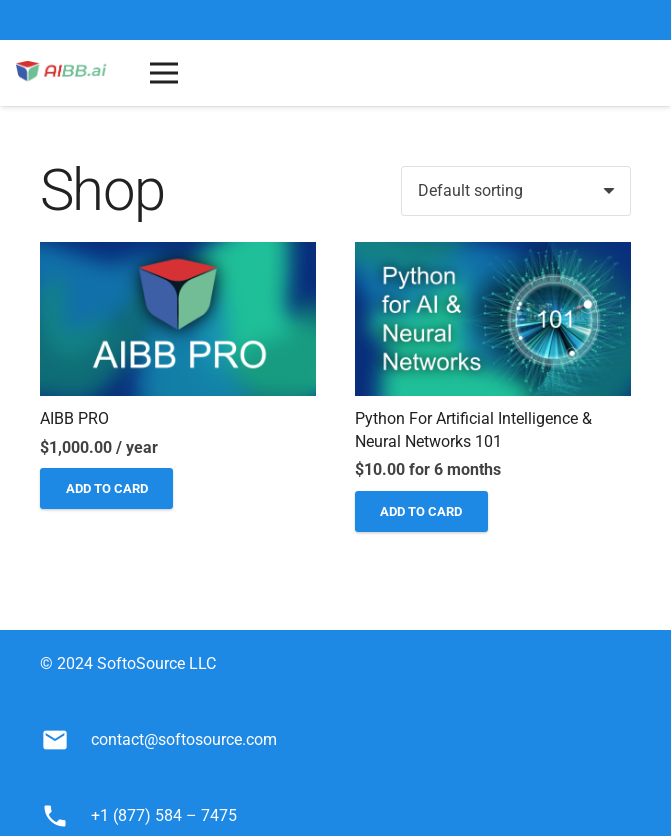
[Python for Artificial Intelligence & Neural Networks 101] (493, 255)
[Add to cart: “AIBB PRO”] (106, 488)
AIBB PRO (74, 418)
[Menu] (164, 73)
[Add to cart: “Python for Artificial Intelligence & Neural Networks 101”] (421, 511)
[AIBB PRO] (178, 255)
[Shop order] (516, 191)
